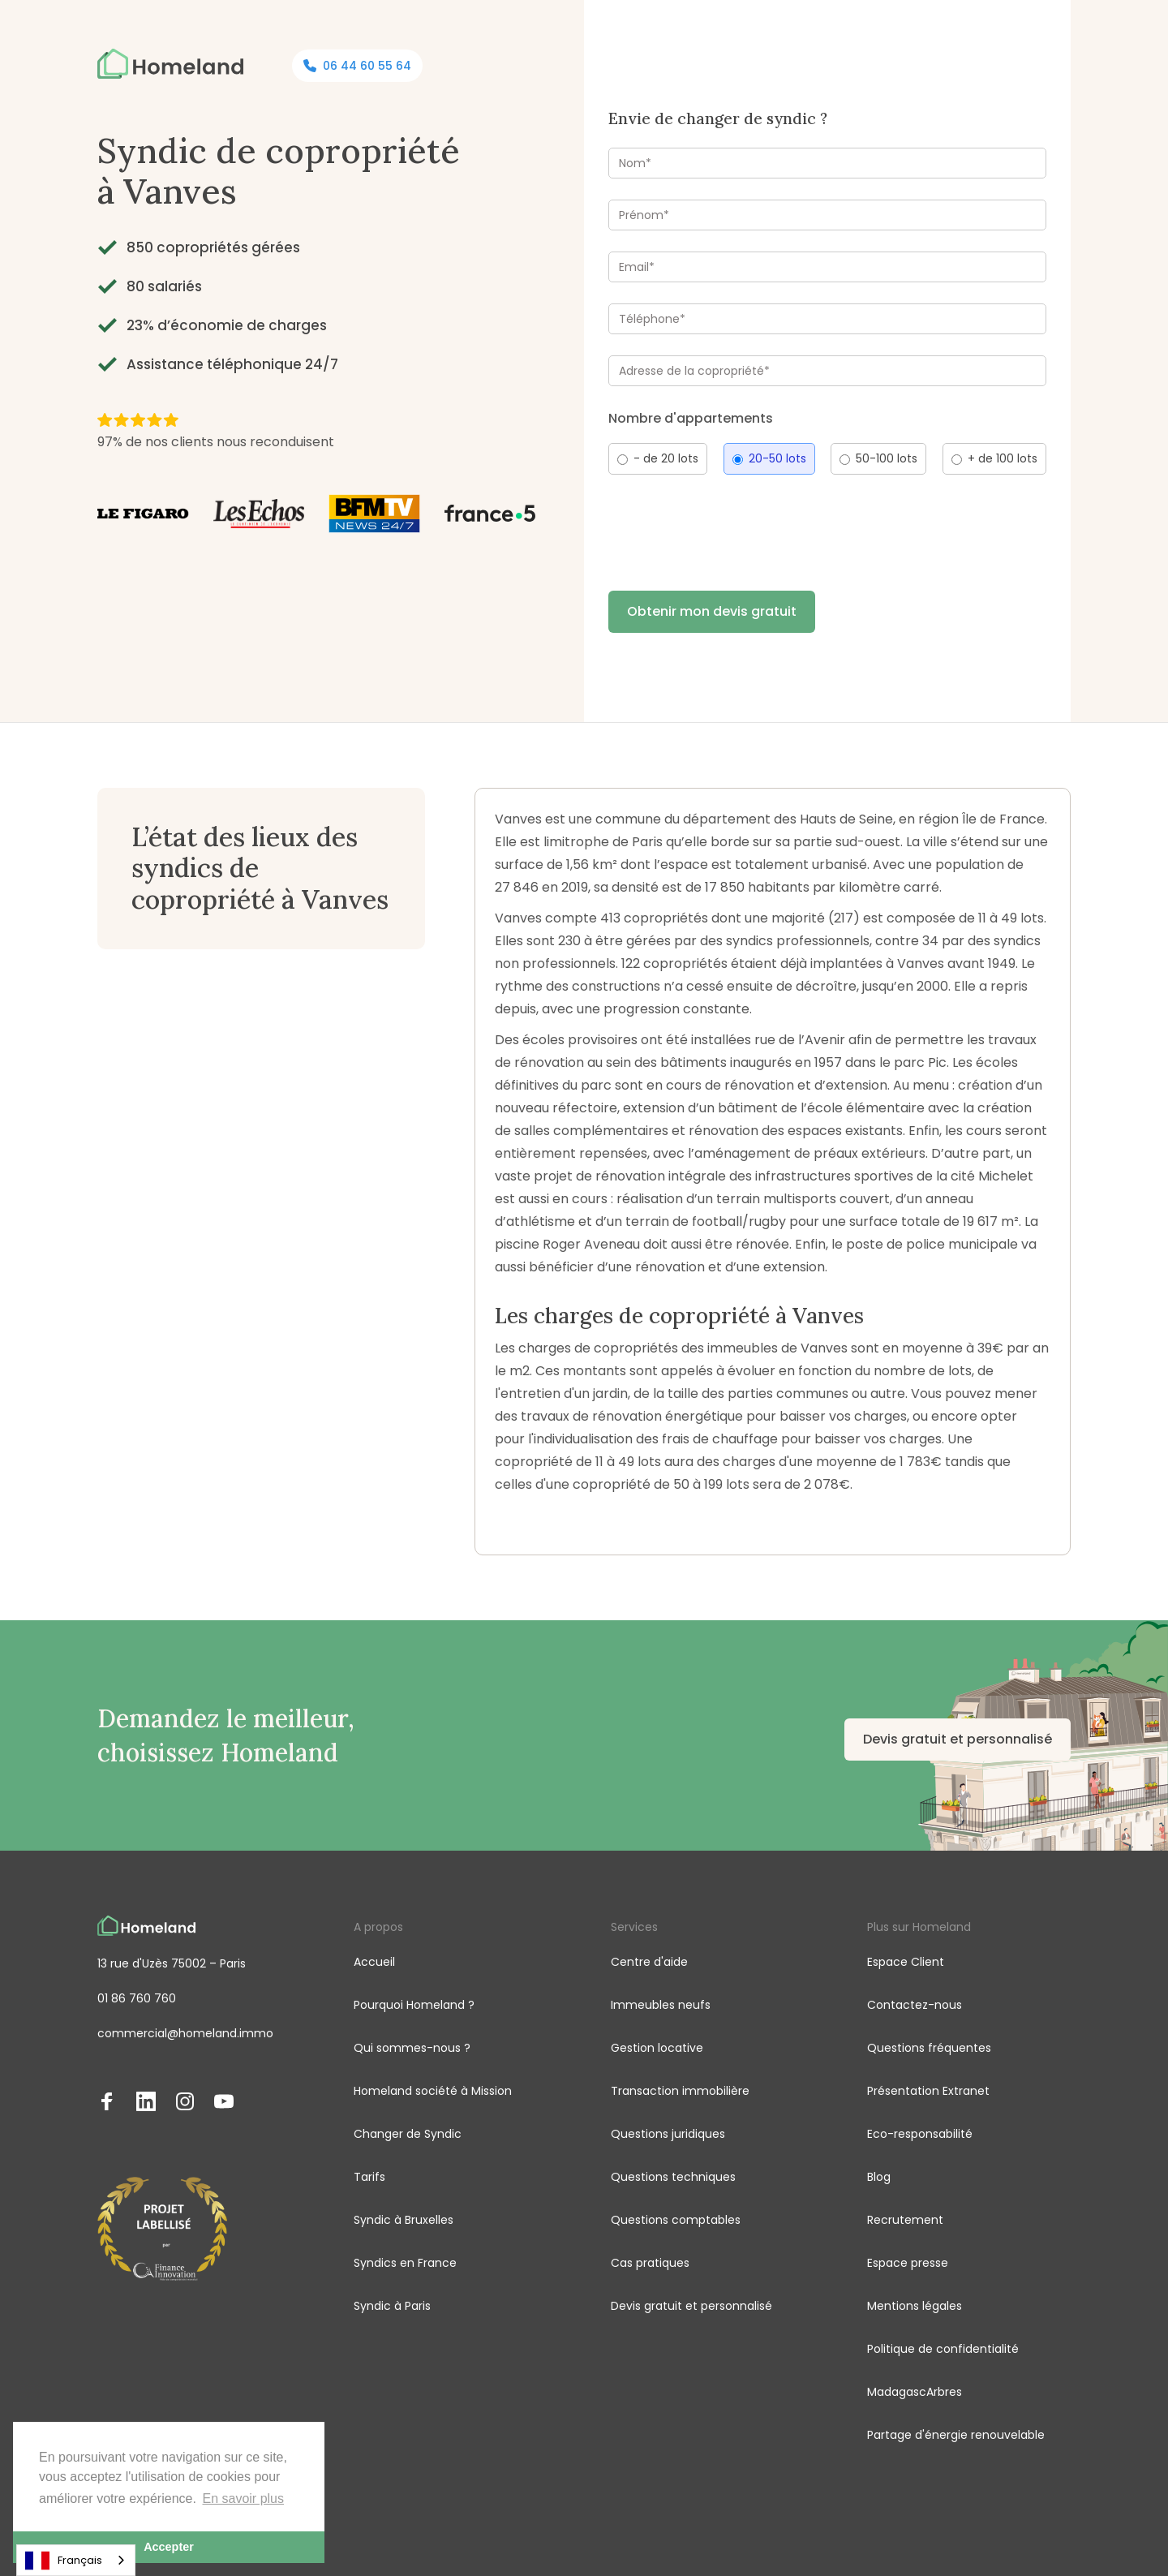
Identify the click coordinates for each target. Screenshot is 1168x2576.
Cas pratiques (650, 2263)
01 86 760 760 (136, 1998)
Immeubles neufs (661, 2005)
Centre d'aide (649, 1962)
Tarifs (369, 2177)
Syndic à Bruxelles (403, 2220)
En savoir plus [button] (244, 2498)
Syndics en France (405, 2263)
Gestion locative (657, 2048)
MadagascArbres (914, 2392)
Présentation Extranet (928, 2091)
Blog (879, 2177)
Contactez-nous (914, 2005)
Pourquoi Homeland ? (414, 2005)
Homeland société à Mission (433, 2091)
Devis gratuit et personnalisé (957, 1739)
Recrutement (905, 2220)
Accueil (374, 1962)
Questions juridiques (668, 2134)
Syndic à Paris (392, 2306)
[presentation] (731, 528)
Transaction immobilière (680, 2091)
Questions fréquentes (929, 2048)
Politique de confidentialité (943, 2349)
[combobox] (75, 2560)
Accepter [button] (169, 2546)
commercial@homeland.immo (185, 2033)
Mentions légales (914, 2306)
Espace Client (905, 1962)
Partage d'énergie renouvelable (956, 2435)
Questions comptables (676, 2220)
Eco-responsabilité (920, 2134)
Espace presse (907, 2263)
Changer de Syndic (408, 2134)
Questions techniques (673, 2177)
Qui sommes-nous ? (412, 2048)
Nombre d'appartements (690, 418)
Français (63, 2560)
